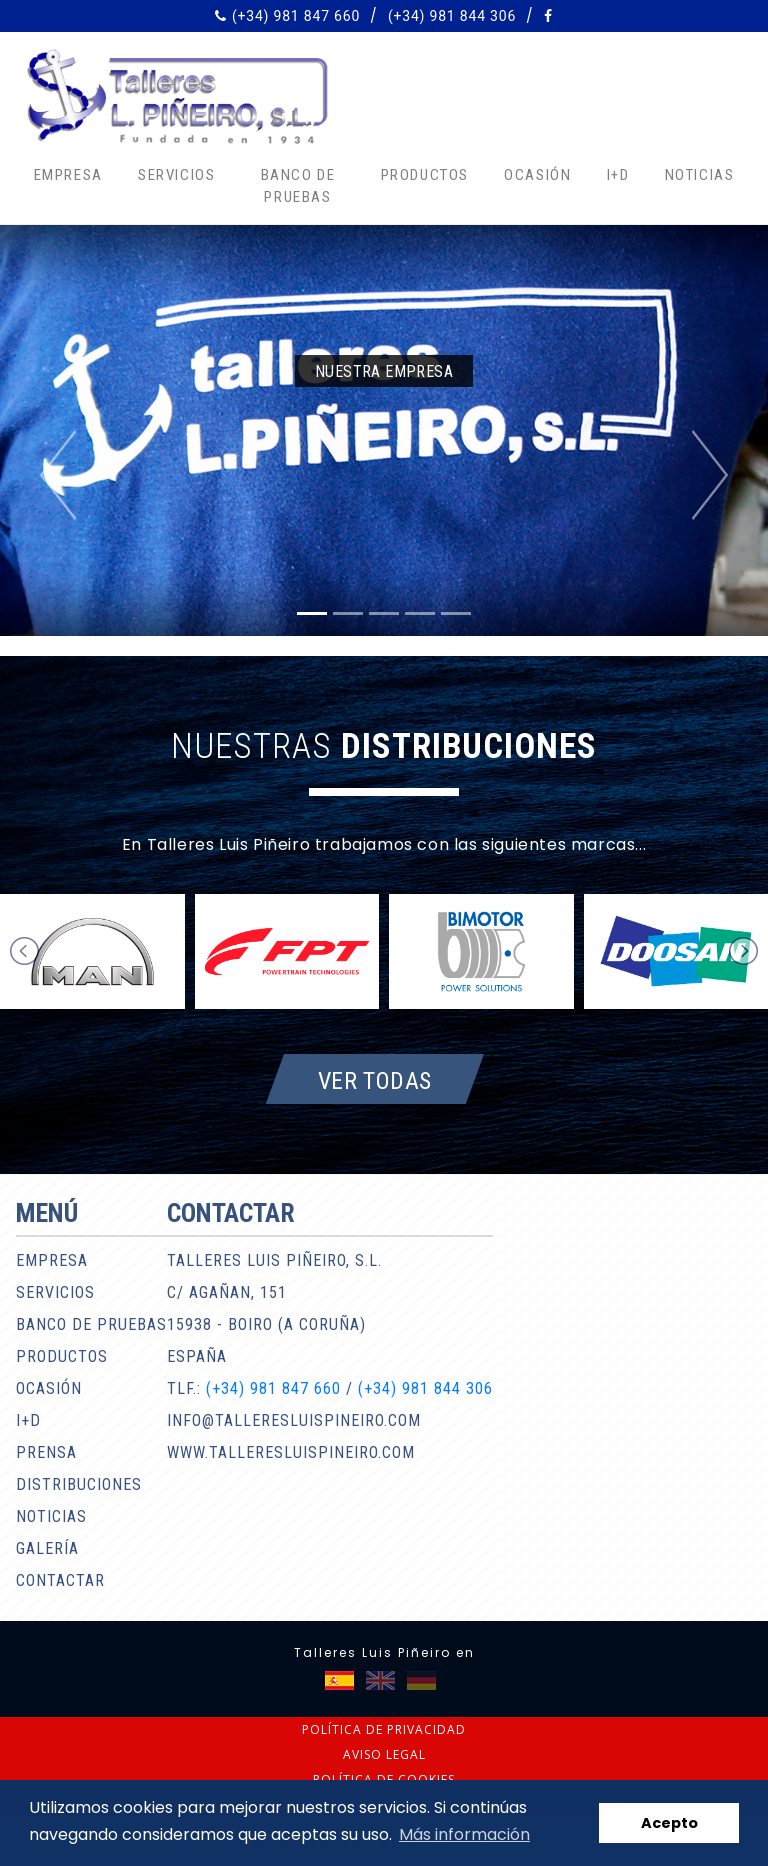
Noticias (700, 175)
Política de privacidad (384, 1729)
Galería (47, 1548)
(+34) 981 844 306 (452, 16)
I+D (618, 175)
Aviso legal (384, 1754)
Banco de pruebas (298, 186)
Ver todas (375, 1080)
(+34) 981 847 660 (296, 16)
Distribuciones (79, 1484)
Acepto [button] (669, 1823)
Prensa (46, 1452)
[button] (57, 475)
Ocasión (537, 175)
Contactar (60, 1580)
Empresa (68, 175)
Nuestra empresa (384, 371)
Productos (425, 175)
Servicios (176, 175)
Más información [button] (464, 1834)
